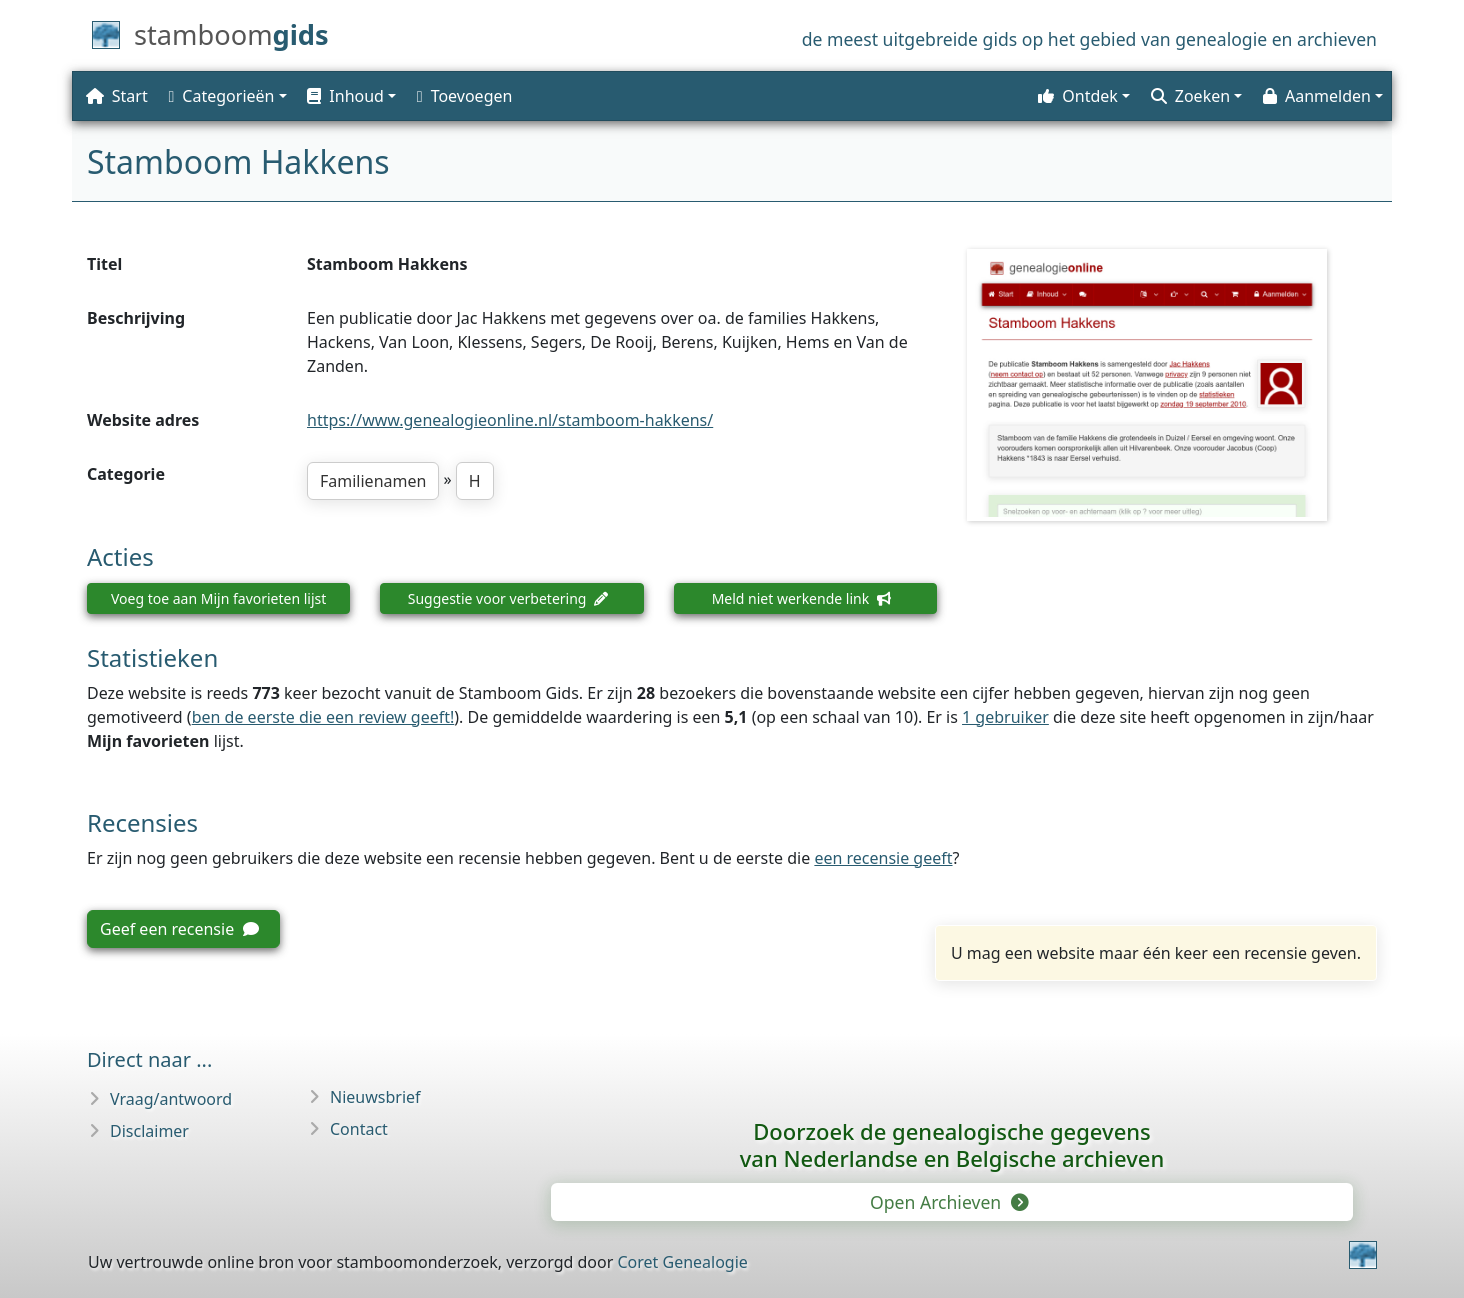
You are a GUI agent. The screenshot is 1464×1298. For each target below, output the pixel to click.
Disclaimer (149, 1131)
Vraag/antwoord (171, 1099)
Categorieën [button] (222, 96)
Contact (359, 1129)
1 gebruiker (1005, 717)
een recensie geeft (883, 858)
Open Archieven (948, 1202)
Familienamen (373, 481)
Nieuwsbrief (375, 1097)
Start (117, 96)
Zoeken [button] (1190, 96)
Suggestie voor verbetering (508, 598)
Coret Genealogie (682, 1262)
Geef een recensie (179, 929)
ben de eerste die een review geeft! (323, 717)
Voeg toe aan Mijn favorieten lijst (218, 598)
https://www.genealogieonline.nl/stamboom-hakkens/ (510, 420)
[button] (349, 96)
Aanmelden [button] (1317, 96)
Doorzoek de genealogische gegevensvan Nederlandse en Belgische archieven (952, 1144)
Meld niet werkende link (801, 598)
